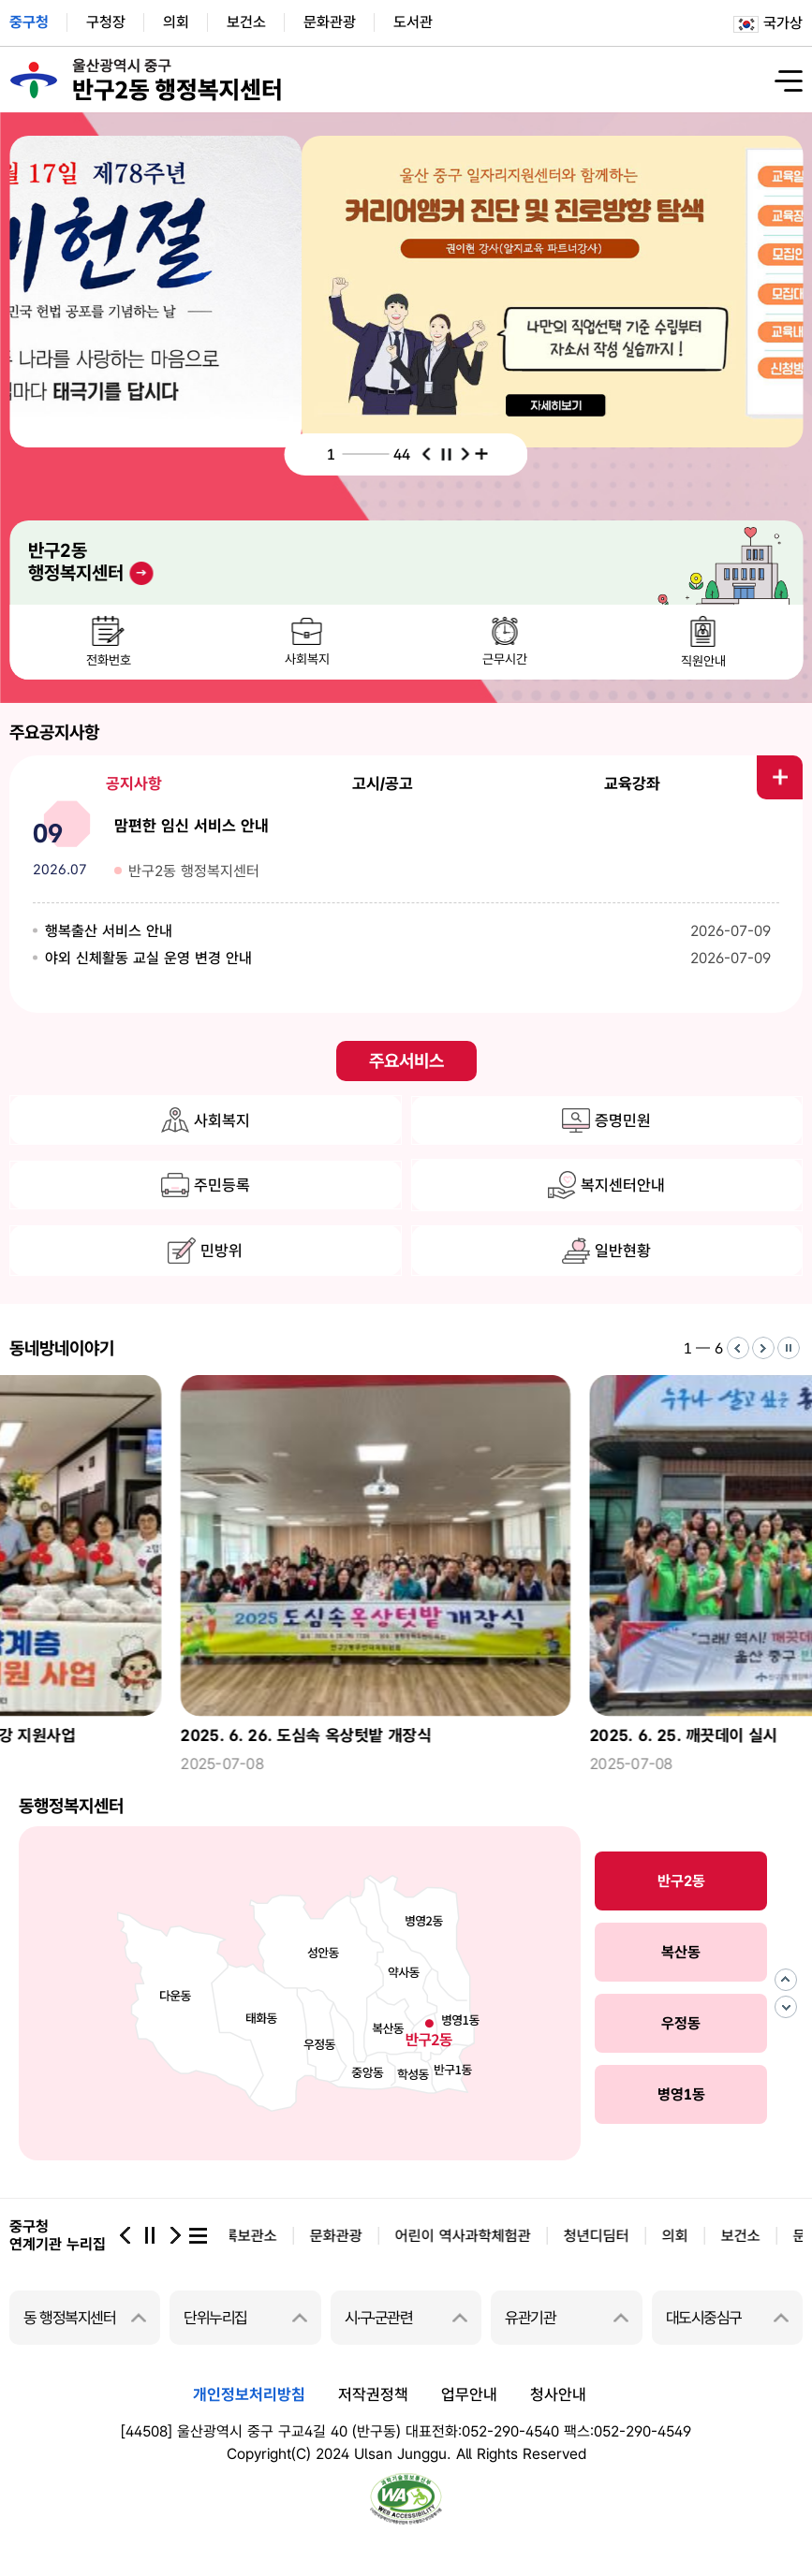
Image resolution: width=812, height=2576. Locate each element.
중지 (446, 454)
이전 (428, 454)
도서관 (413, 22)
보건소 (246, 22)
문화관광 (329, 22)
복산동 (681, 1952)
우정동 (681, 2023)
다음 (465, 454)
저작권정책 (373, 2394)
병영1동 (681, 2094)
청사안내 (558, 2394)
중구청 (29, 22)
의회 (176, 22)
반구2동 (681, 1881)
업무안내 (469, 2394)
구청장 (105, 22)
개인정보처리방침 (249, 2394)
